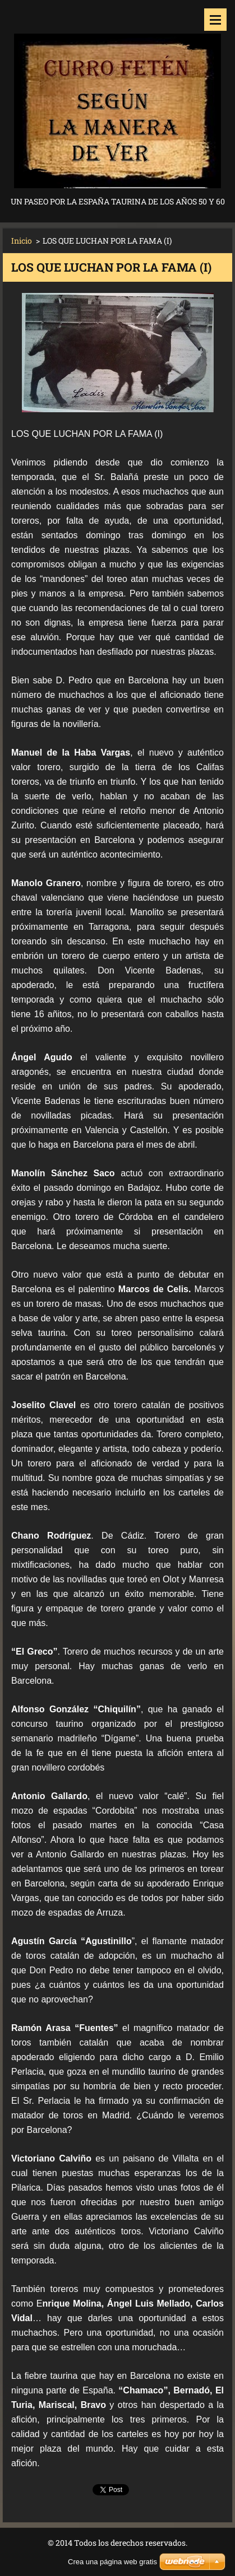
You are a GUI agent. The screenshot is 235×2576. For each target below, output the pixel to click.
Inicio (21, 240)
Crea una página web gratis (112, 2562)
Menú (215, 19)
